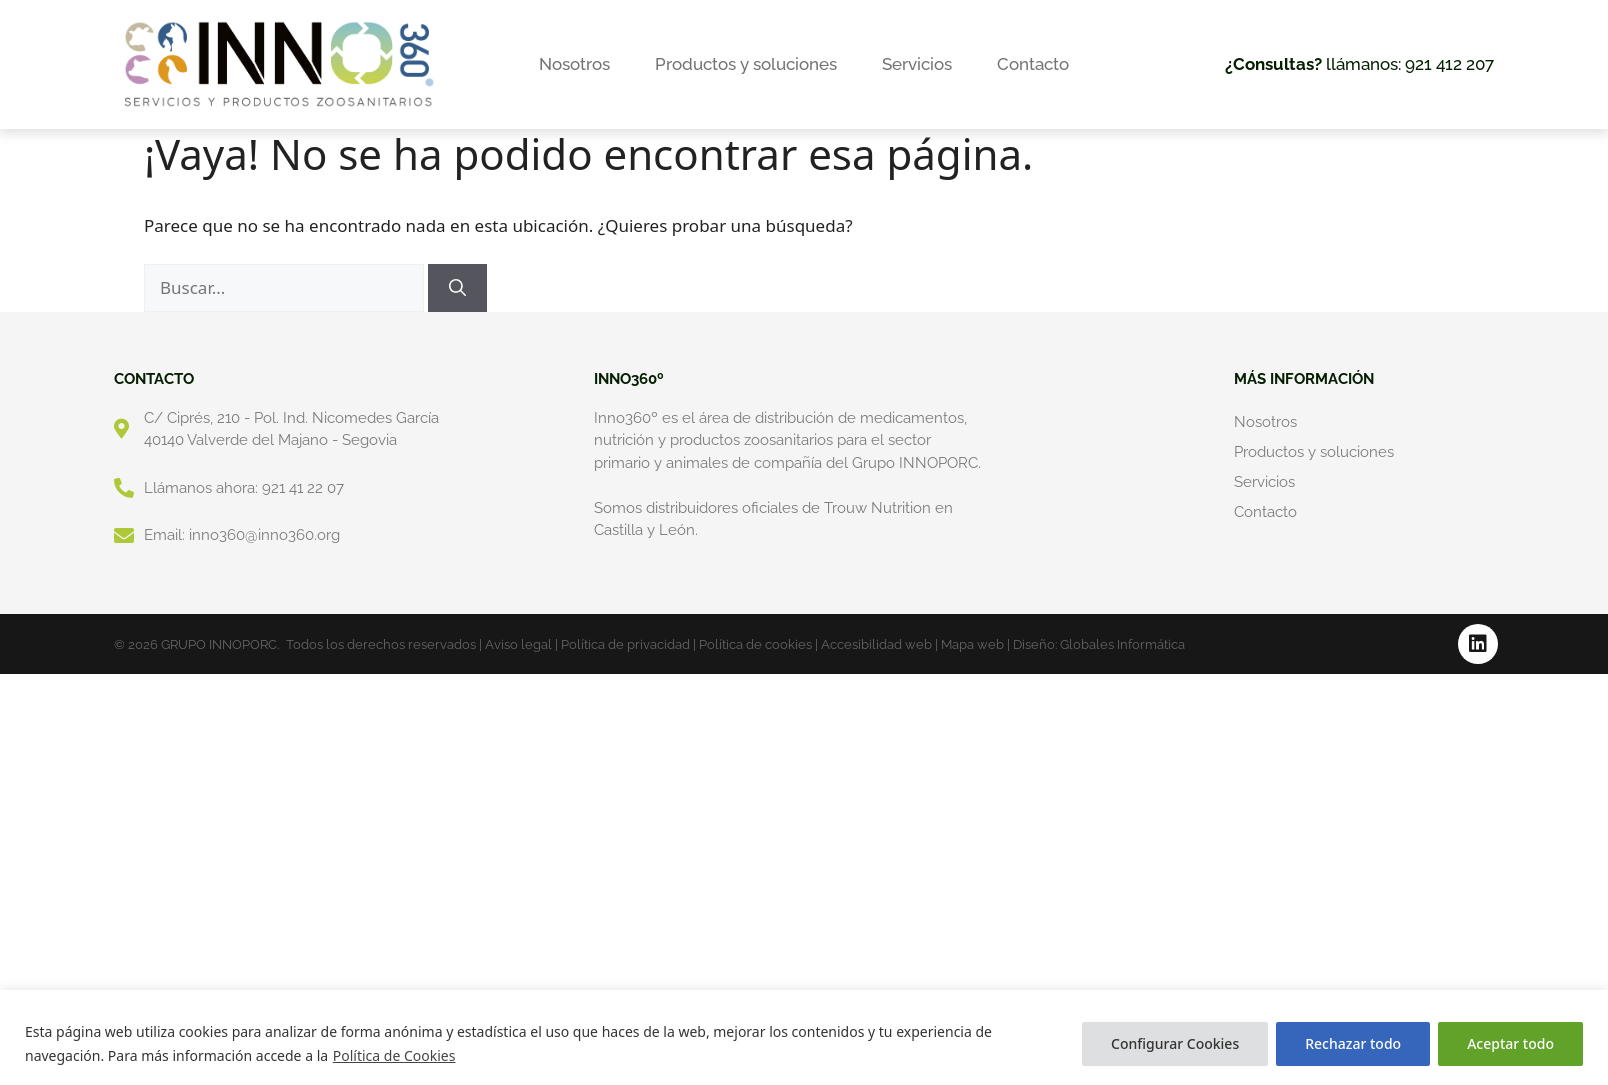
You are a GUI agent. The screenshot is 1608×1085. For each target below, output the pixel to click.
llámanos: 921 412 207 (1359, 64)
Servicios (917, 64)
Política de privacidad (625, 644)
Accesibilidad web (876, 644)
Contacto (1033, 64)
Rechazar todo (1353, 1043)
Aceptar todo (1510, 1043)
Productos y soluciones (746, 64)
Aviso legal (518, 644)
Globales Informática (1122, 644)
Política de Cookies (394, 1055)
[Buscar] (457, 288)
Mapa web (972, 644)
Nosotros (574, 64)
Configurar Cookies (1175, 1043)
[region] (804, 1037)
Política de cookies (755, 644)
